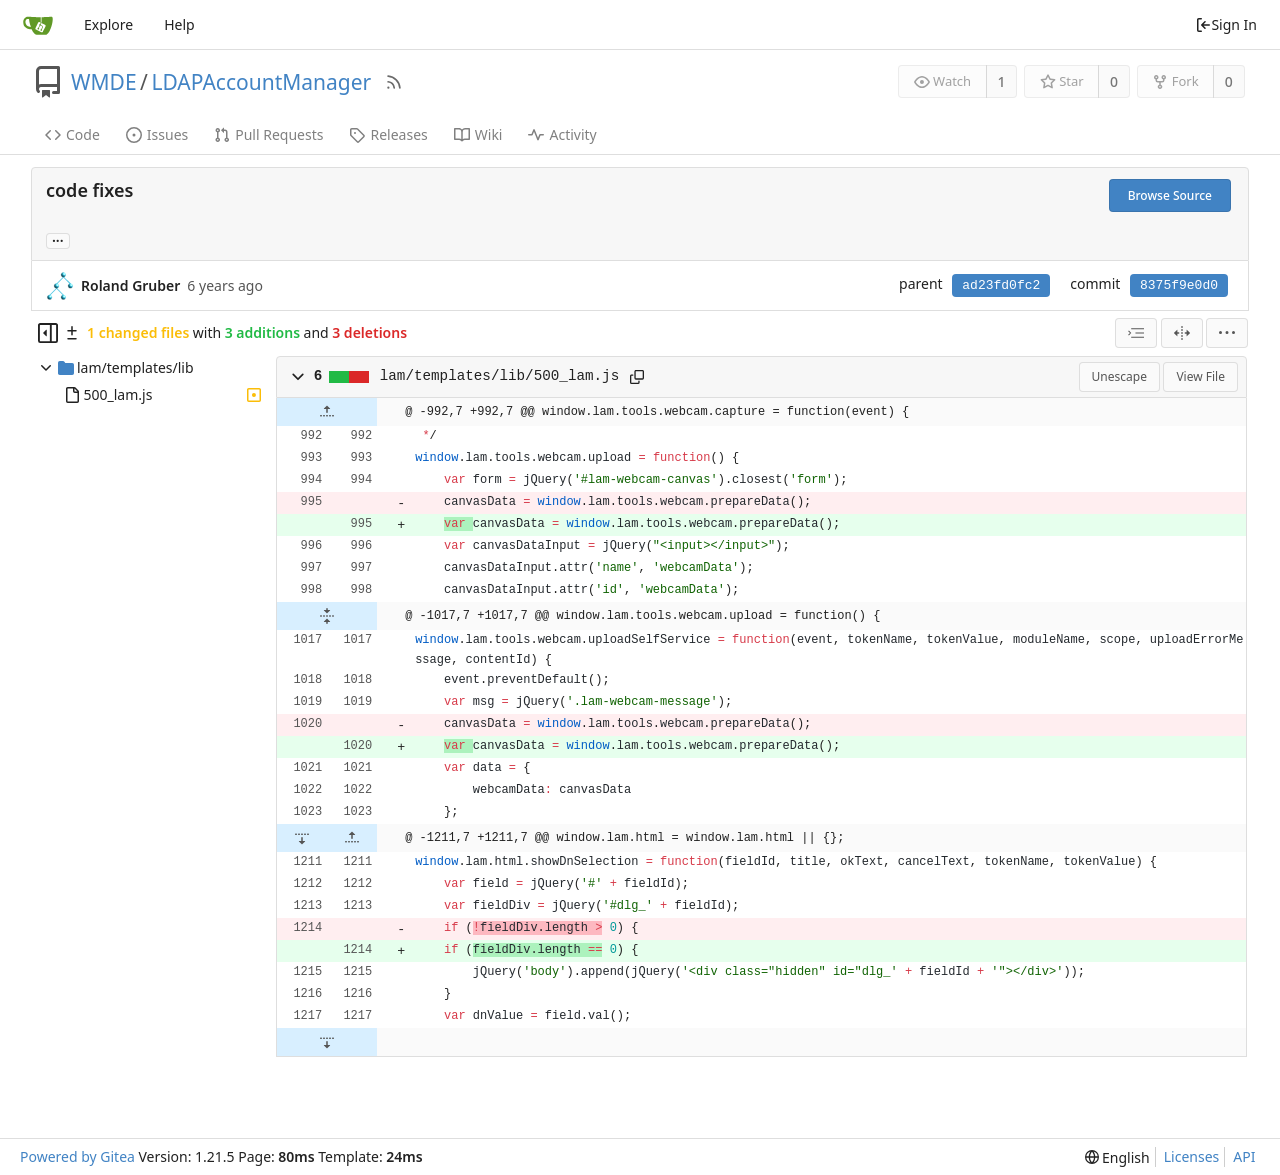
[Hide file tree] (48, 333)
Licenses (1192, 1156)
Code (72, 134)
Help (179, 24)
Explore (108, 24)
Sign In (1226, 24)
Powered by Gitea (77, 1156)
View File (1200, 376)
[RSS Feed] (394, 82)
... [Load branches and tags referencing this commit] (58, 239)
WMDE (104, 82)
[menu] (1227, 333)
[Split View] (1182, 333)
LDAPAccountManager (261, 82)
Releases (388, 134)
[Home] (38, 25)
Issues (157, 134)
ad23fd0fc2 (1001, 285)
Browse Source (1170, 195)
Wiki (478, 134)
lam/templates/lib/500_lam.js (499, 376)
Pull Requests (268, 134)
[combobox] (1136, 333)
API (1244, 1156)
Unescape (1119, 376)
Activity (562, 134)
